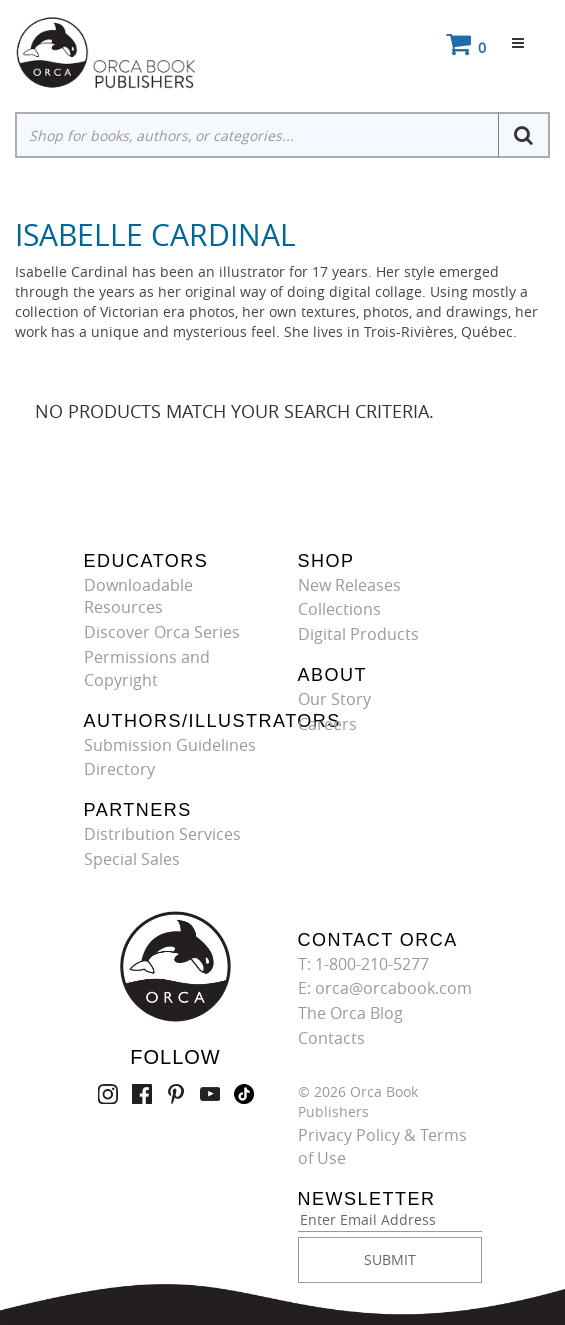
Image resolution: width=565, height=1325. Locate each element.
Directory (119, 769)
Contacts (331, 1038)
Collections (339, 609)
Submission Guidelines (170, 745)
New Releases (349, 585)
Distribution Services (162, 834)
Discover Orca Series (162, 632)
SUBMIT (390, 1259)
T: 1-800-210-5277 (363, 964)
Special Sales (132, 859)
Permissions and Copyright (147, 668)
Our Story (334, 699)
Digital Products (358, 634)
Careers (327, 724)
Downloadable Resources (138, 596)
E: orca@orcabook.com (385, 988)
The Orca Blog (350, 1013)
